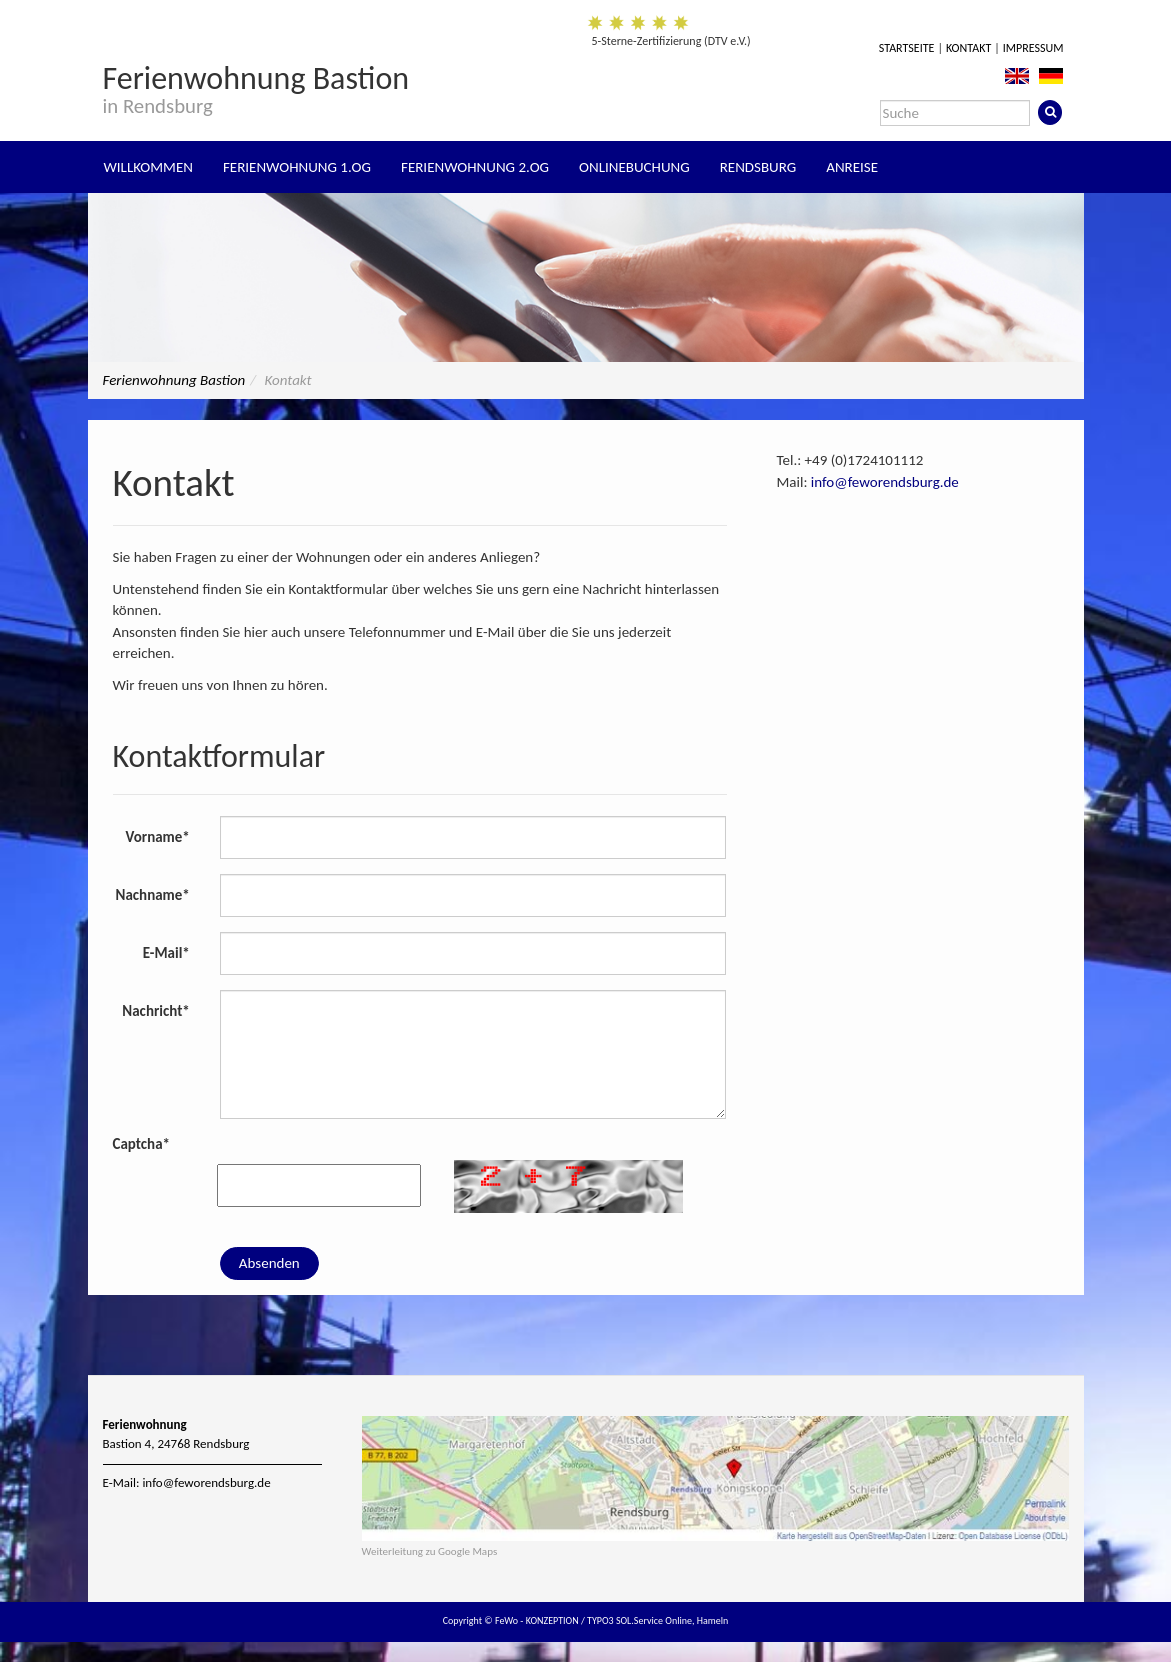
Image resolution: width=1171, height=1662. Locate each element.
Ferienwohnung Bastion (256, 88)
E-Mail (166, 953)
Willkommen (148, 167)
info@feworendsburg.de (885, 482)
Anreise (852, 167)
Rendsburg (758, 167)
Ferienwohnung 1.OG (297, 167)
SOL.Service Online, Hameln (672, 1620)
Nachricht (156, 1011)
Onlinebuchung (634, 167)
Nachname (153, 895)
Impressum (1033, 48)
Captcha (142, 1144)
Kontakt (968, 48)
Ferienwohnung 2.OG (475, 167)
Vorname (158, 837)
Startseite (907, 48)
